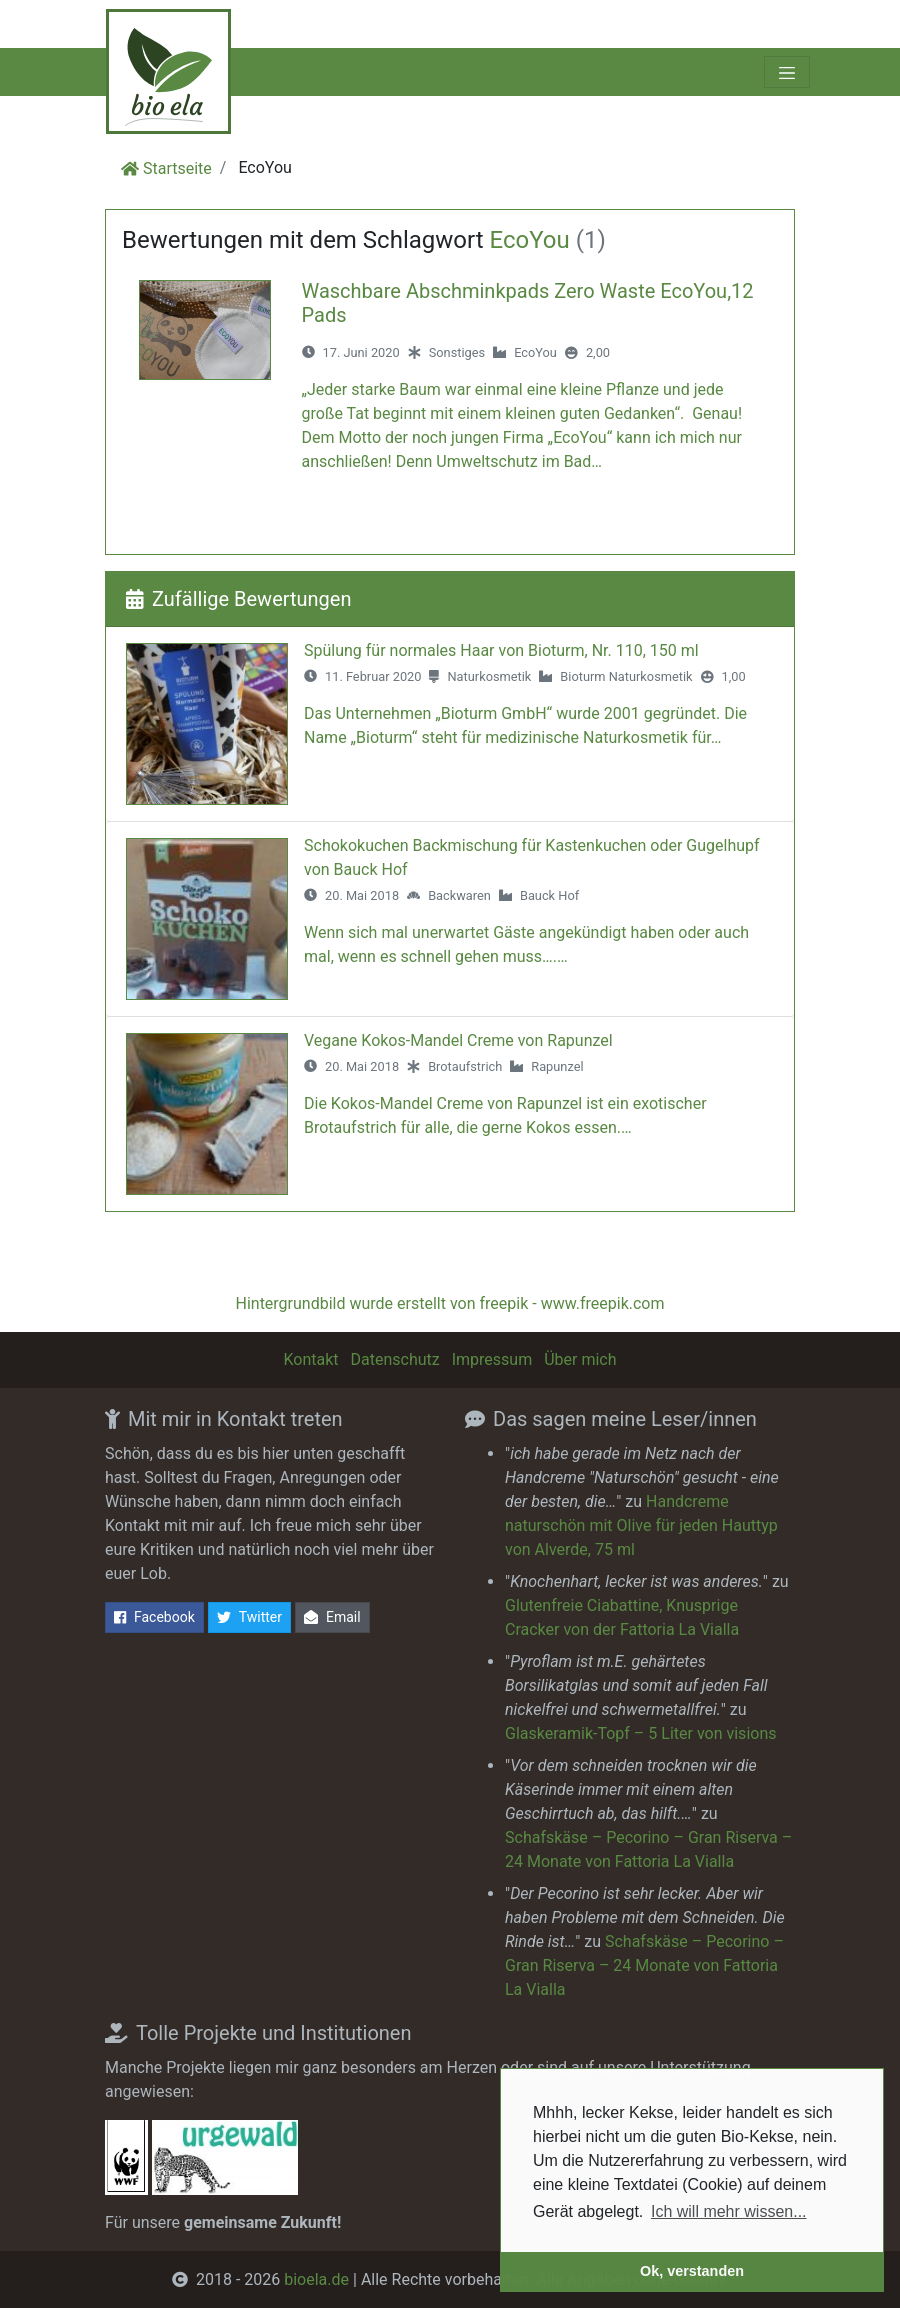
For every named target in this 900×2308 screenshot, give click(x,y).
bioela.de (316, 2279)
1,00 (734, 676)
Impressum (492, 1359)
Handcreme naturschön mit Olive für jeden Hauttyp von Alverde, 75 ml (641, 1525)
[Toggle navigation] (787, 72)
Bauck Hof (549, 895)
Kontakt (310, 1359)
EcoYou (535, 352)
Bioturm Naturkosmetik (626, 676)
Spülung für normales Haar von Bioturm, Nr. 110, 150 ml (501, 650)
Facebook (154, 1617)
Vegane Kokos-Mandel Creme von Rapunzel (458, 1040)
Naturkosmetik (489, 676)
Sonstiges (457, 352)
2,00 (598, 352)
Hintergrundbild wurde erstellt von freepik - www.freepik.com (449, 1303)
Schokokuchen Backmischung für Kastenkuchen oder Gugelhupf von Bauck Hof (532, 857)
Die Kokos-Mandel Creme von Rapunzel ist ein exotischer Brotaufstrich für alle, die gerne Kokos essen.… (505, 1115)
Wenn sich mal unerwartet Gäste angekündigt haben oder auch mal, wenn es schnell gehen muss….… (526, 944)
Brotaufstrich (465, 1066)
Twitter (249, 1617)
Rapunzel (557, 1066)
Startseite (177, 168)
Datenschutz (395, 1359)
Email (332, 1617)
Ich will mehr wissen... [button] (729, 2211)
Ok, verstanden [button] (692, 2271)
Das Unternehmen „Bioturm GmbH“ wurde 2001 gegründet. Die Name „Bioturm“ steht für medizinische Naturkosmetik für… (525, 725)
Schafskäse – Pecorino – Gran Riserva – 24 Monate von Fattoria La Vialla (644, 1965)
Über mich (580, 1359)
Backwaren (459, 895)
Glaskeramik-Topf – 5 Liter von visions (640, 1733)
